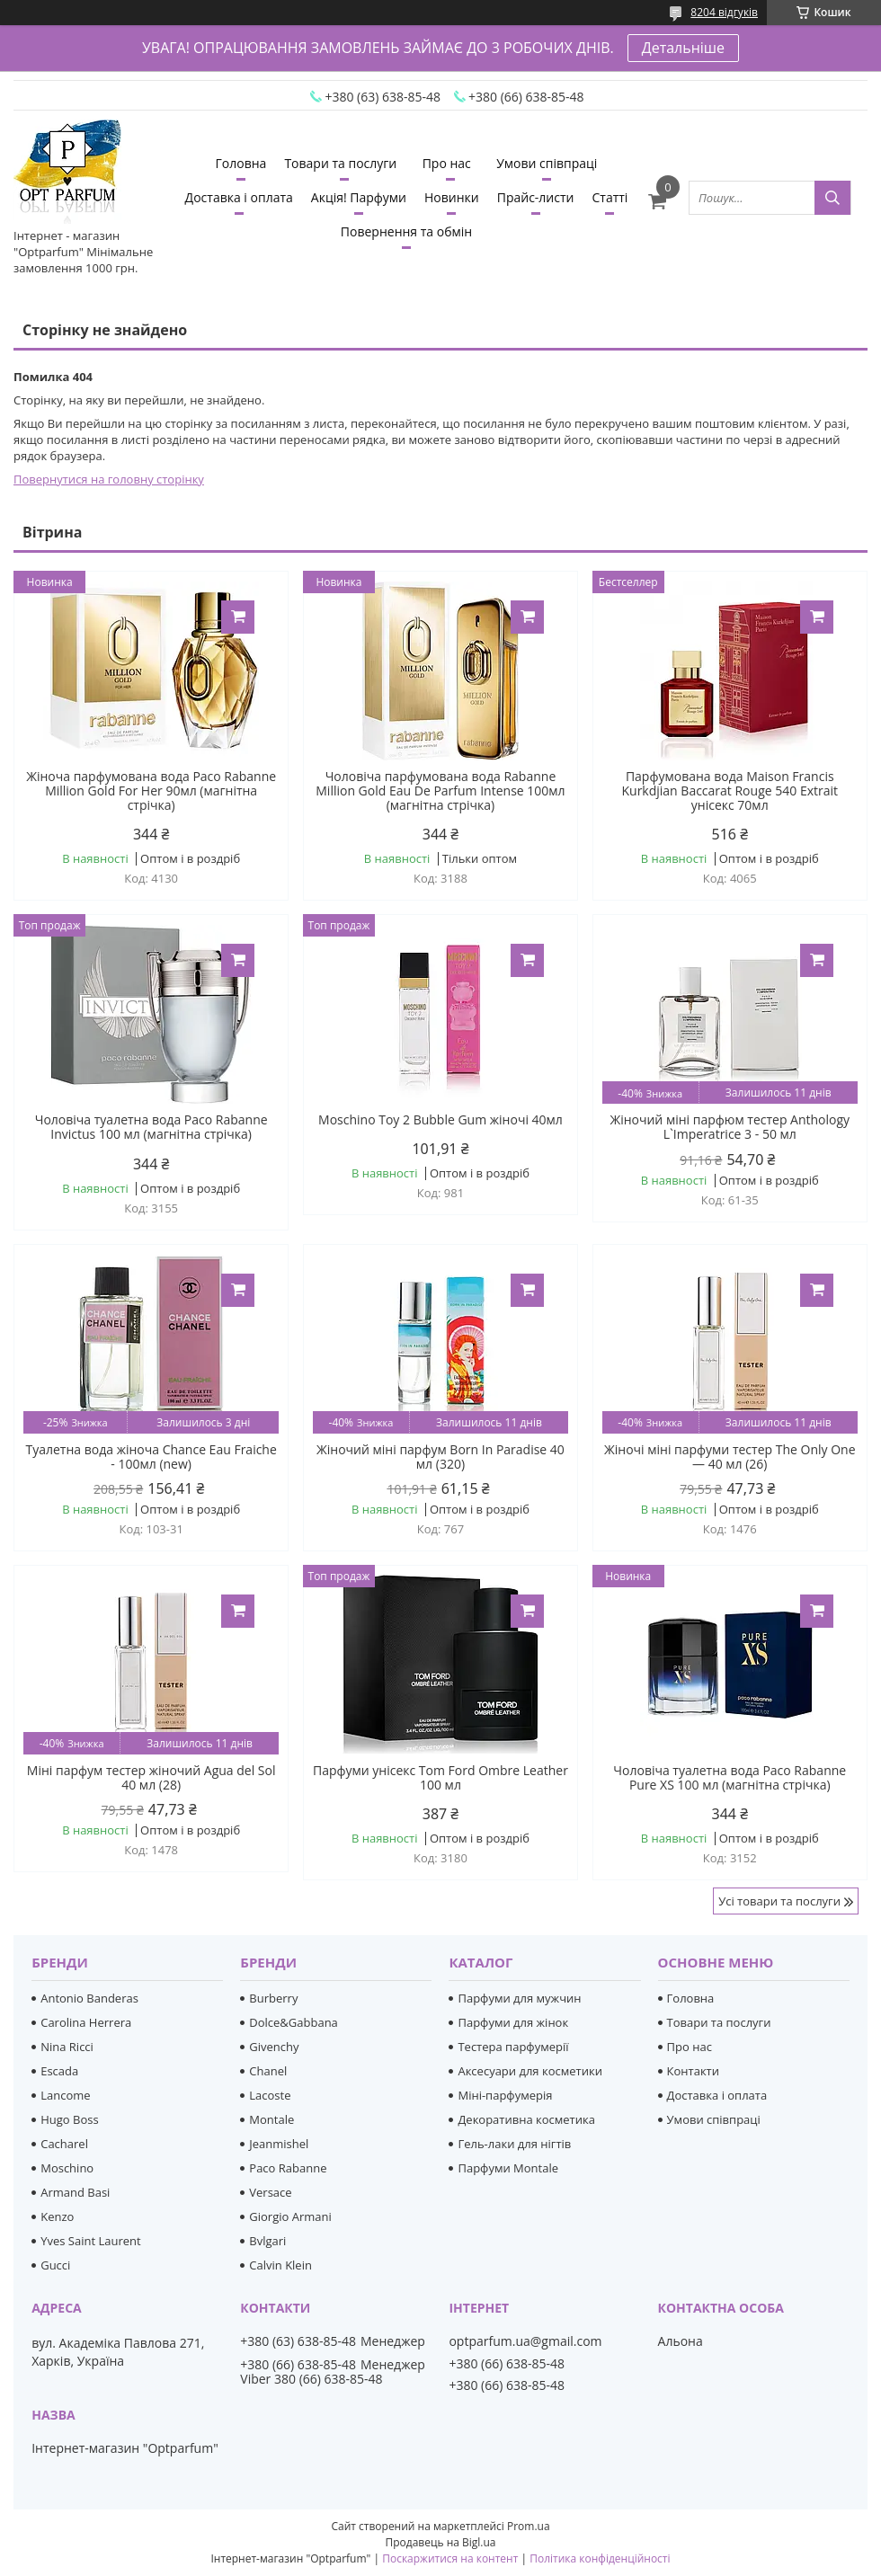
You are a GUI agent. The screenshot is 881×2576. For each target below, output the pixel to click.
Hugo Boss (69, 2119)
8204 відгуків (724, 12)
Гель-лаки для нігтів (514, 2144)
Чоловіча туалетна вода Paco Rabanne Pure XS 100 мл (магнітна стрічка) (729, 1777)
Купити (237, 617)
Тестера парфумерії (513, 2047)
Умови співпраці (546, 163)
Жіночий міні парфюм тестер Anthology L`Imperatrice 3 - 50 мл (730, 1127)
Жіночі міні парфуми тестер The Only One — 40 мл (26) (730, 1457)
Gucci (55, 2265)
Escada (59, 2071)
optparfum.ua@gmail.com (525, 2341)
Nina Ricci (66, 2047)
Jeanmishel (278, 2144)
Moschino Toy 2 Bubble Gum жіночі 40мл (440, 1120)
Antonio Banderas (89, 1998)
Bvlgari (267, 2241)
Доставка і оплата (239, 197)
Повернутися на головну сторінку (108, 479)
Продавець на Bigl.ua (440, 2542)
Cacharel (64, 2144)
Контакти (693, 2071)
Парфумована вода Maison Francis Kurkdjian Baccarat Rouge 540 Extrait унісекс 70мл (729, 791)
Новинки (451, 197)
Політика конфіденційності (599, 2558)
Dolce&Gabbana (293, 2022)
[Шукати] (832, 198)
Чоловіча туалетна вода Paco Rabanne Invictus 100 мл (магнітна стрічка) (151, 1127)
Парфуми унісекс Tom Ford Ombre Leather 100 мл (440, 1777)
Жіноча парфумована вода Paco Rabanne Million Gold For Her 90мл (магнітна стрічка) (151, 791)
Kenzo (57, 2216)
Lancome (65, 2095)
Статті (609, 197)
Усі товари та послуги (779, 1901)
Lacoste (269, 2095)
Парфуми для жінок (513, 2022)
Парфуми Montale (508, 2168)
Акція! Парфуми (358, 197)
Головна (241, 163)
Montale (271, 2119)
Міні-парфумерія (505, 2095)
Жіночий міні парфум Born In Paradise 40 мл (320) (440, 1457)
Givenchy (273, 2047)
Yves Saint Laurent (90, 2241)
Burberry (273, 1998)
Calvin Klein (280, 2265)
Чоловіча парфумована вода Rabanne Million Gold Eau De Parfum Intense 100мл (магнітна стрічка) (440, 791)
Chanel (268, 2071)
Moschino (66, 2168)
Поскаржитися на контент (450, 2558)
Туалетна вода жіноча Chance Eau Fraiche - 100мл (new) (150, 1457)
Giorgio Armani (290, 2216)
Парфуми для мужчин (519, 1998)
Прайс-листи (535, 197)
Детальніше (683, 48)
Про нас (447, 163)
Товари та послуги (340, 163)
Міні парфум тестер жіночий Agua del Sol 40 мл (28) (151, 1777)
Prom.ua (528, 2526)
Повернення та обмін (406, 231)
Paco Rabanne (287, 2168)
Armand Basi (75, 2192)
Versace (270, 2192)
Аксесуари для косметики (529, 2071)
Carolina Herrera (85, 2022)
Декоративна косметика (526, 2119)
